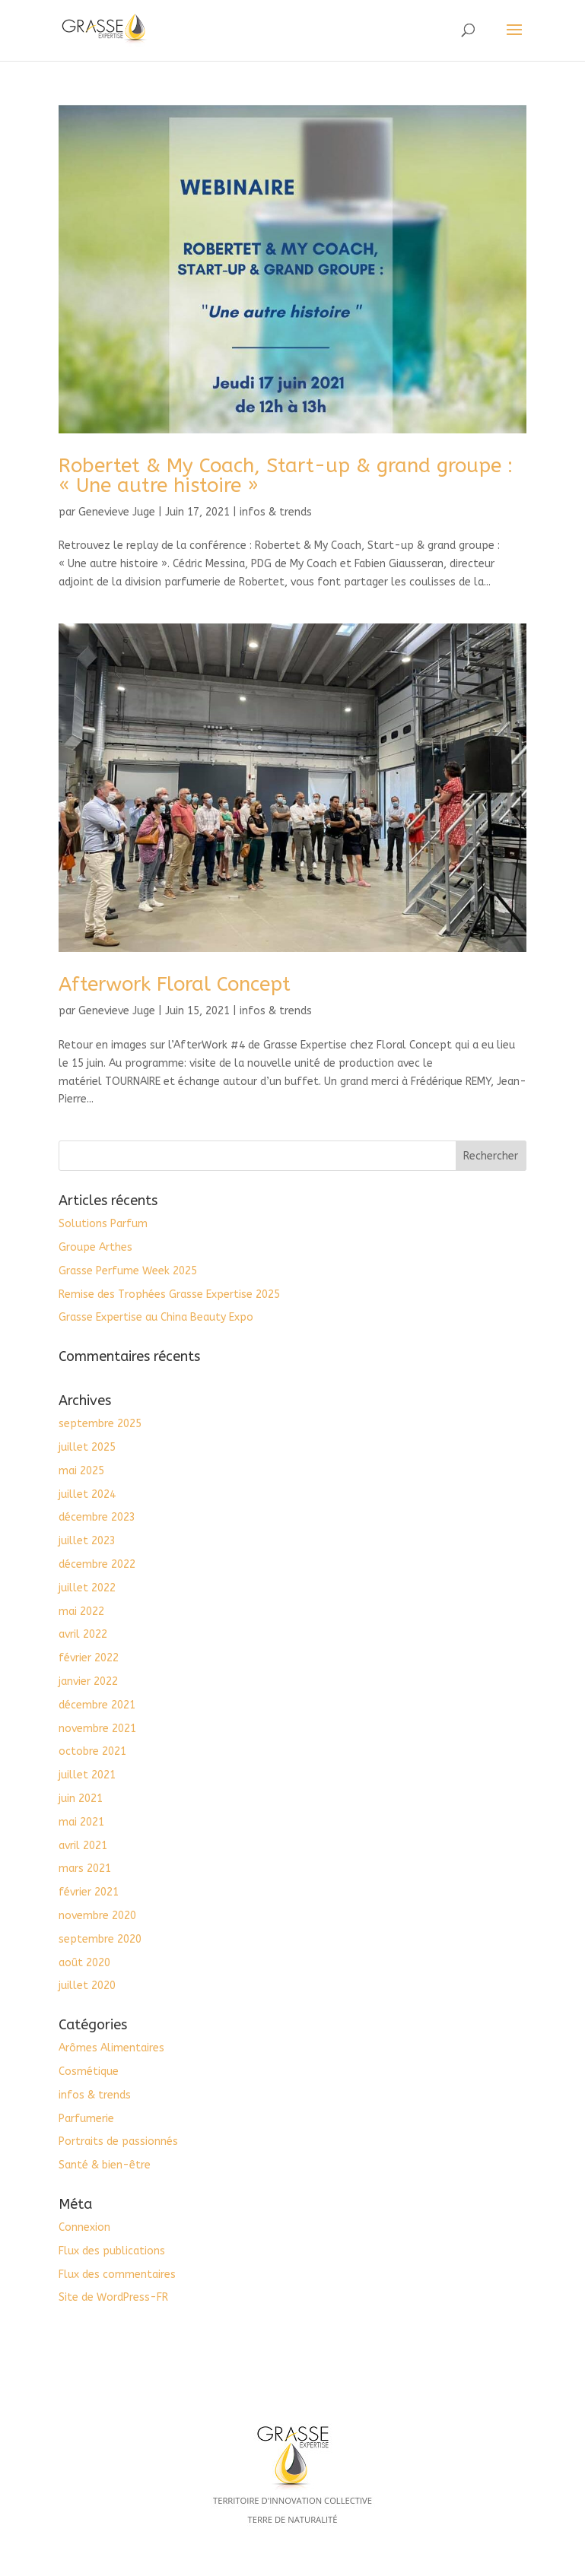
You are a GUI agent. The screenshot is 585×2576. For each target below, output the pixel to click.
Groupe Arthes (95, 1247)
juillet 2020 (87, 1985)
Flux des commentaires (117, 2274)
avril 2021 (83, 1845)
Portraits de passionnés (118, 2141)
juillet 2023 (87, 1540)
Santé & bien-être (105, 2165)
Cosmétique (89, 2071)
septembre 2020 (100, 1939)
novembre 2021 (97, 1728)
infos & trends (276, 512)
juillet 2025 (87, 1447)
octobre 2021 (92, 1751)
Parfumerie (86, 2118)
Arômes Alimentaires (111, 2047)
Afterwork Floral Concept (175, 984)
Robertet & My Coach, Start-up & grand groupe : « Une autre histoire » (286, 475)
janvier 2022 (88, 1681)
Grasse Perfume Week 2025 (128, 1270)
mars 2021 (85, 1868)
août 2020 (84, 1962)
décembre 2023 (97, 1517)
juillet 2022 (87, 1587)
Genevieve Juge (116, 512)
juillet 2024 (87, 1494)
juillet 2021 (87, 1775)
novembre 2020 (97, 1915)
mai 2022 (81, 1611)
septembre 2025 (100, 1423)
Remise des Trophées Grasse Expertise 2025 (169, 1294)
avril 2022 (83, 1634)
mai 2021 (81, 1822)
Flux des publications (112, 2250)
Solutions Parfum (103, 1223)
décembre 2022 (97, 1564)
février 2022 (89, 1657)
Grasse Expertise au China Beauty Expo (156, 1317)
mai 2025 (81, 1470)
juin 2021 (81, 1798)
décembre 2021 (97, 1705)
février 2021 (89, 1892)
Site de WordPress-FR (113, 2297)
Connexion (84, 2227)
